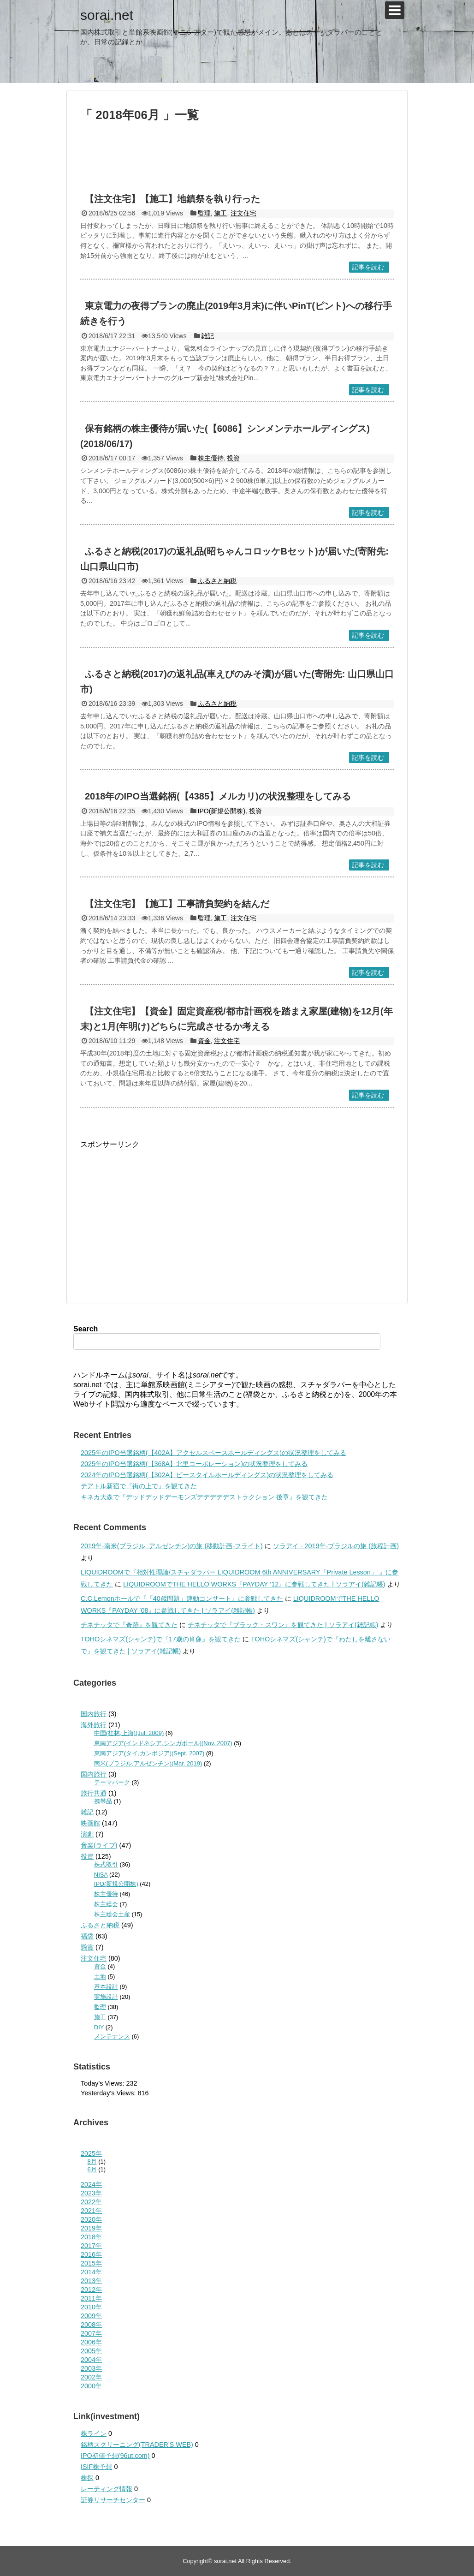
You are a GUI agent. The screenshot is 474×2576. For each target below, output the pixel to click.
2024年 (91, 2184)
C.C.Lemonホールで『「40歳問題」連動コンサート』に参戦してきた (182, 1598)
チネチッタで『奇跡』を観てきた (129, 1624)
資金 (204, 1040)
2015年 (91, 2263)
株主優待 (211, 458)
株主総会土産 (112, 1914)
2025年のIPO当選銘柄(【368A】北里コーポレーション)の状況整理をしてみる (194, 1463)
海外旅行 (94, 1725)
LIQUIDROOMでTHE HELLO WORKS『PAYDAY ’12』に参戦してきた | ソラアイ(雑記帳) (254, 1584)
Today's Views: (103, 2083)
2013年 (91, 2280)
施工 (220, 213)
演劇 (87, 1834)
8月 (91, 2161)
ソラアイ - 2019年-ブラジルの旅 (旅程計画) (336, 1546)
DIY (99, 2027)
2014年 (91, 2272)
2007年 (91, 2333)
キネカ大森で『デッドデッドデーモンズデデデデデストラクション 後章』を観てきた (204, 1497)
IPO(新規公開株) (221, 811)
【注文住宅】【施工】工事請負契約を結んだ (177, 904)
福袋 (87, 1936)
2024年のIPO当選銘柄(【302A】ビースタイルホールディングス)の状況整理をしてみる (207, 1475)
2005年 (91, 2351)
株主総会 (106, 1904)
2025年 (91, 2153)
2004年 (91, 2359)
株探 (87, 2477)
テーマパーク (112, 1782)
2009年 (91, 2316)
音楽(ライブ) (99, 1845)
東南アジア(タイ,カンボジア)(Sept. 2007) (149, 1753)
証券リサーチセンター (113, 2500)
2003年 (91, 2368)
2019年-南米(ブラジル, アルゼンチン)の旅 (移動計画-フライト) (172, 1546)
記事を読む (368, 267)
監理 (204, 213)
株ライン (94, 2433)
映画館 (90, 1823)
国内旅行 (94, 1713)
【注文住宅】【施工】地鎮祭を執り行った (172, 199)
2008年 (91, 2324)
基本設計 (106, 1986)
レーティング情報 (106, 2489)
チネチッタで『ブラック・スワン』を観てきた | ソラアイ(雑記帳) (283, 1624)
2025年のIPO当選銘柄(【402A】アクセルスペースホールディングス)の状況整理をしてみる (213, 1452)
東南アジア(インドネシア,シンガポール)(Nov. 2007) (163, 1743)
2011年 (91, 2298)
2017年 (91, 2245)
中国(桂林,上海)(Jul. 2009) (129, 1732)
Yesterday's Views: (109, 2093)
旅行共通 (94, 1793)
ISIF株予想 (96, 2466)
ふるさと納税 (217, 580)
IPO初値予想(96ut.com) (115, 2455)
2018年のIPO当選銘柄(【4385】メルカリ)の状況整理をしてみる (218, 796)
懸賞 (87, 1947)
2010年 (91, 2307)
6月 (91, 2169)
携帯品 (103, 1801)
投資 (233, 458)
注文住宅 (243, 213)
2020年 (91, 2219)
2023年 (91, 2193)
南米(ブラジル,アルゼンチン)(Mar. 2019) (148, 1763)
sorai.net (106, 15)
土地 (100, 1976)
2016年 (91, 2254)
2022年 (91, 2202)
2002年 (91, 2377)
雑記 (207, 336)
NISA (101, 1874)
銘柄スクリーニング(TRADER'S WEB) (137, 2444)
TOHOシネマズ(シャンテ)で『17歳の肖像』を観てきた (161, 1639)
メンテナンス (112, 2036)
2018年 (91, 2237)
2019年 (91, 2228)
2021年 (91, 2210)
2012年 (91, 2289)
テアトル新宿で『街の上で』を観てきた (139, 1486)
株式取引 (106, 1864)
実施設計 (106, 1996)
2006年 (91, 2342)
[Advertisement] (237, 161)
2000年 (91, 2386)
